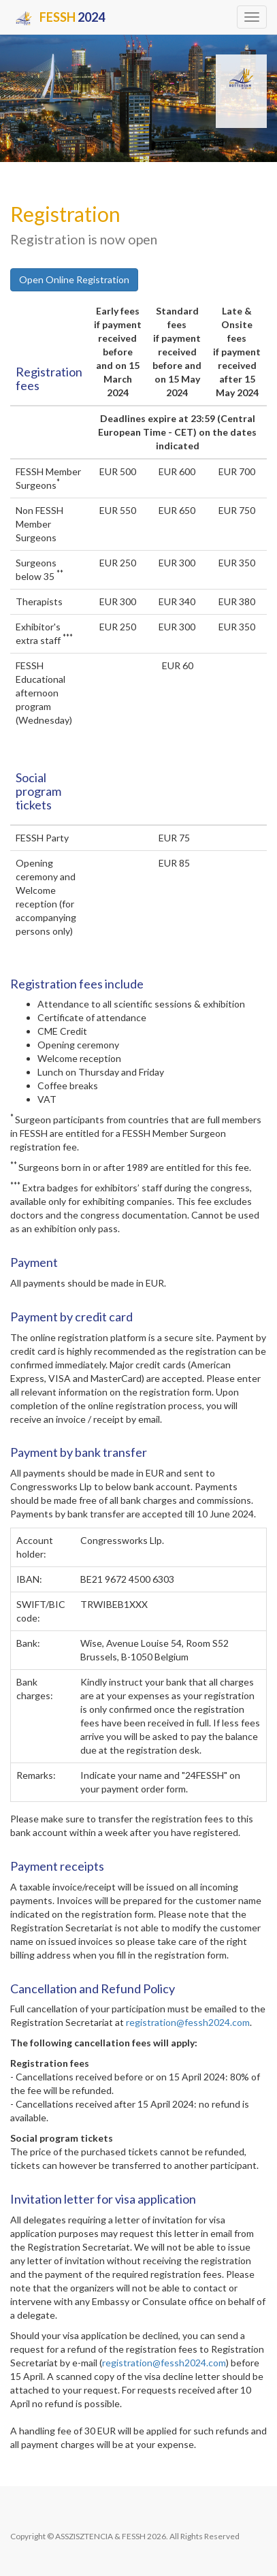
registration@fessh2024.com (188, 2022)
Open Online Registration (74, 279)
